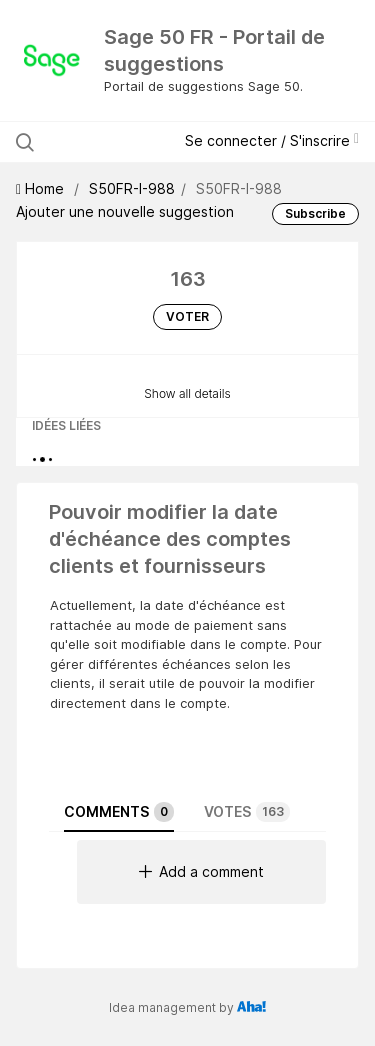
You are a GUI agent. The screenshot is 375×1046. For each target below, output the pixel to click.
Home (42, 188)
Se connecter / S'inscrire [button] (272, 140)
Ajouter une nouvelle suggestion (125, 211)
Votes (247, 812)
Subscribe (315, 213)
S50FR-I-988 (132, 188)
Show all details (187, 393)
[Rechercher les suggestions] (101, 142)
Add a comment (201, 871)
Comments (119, 812)
